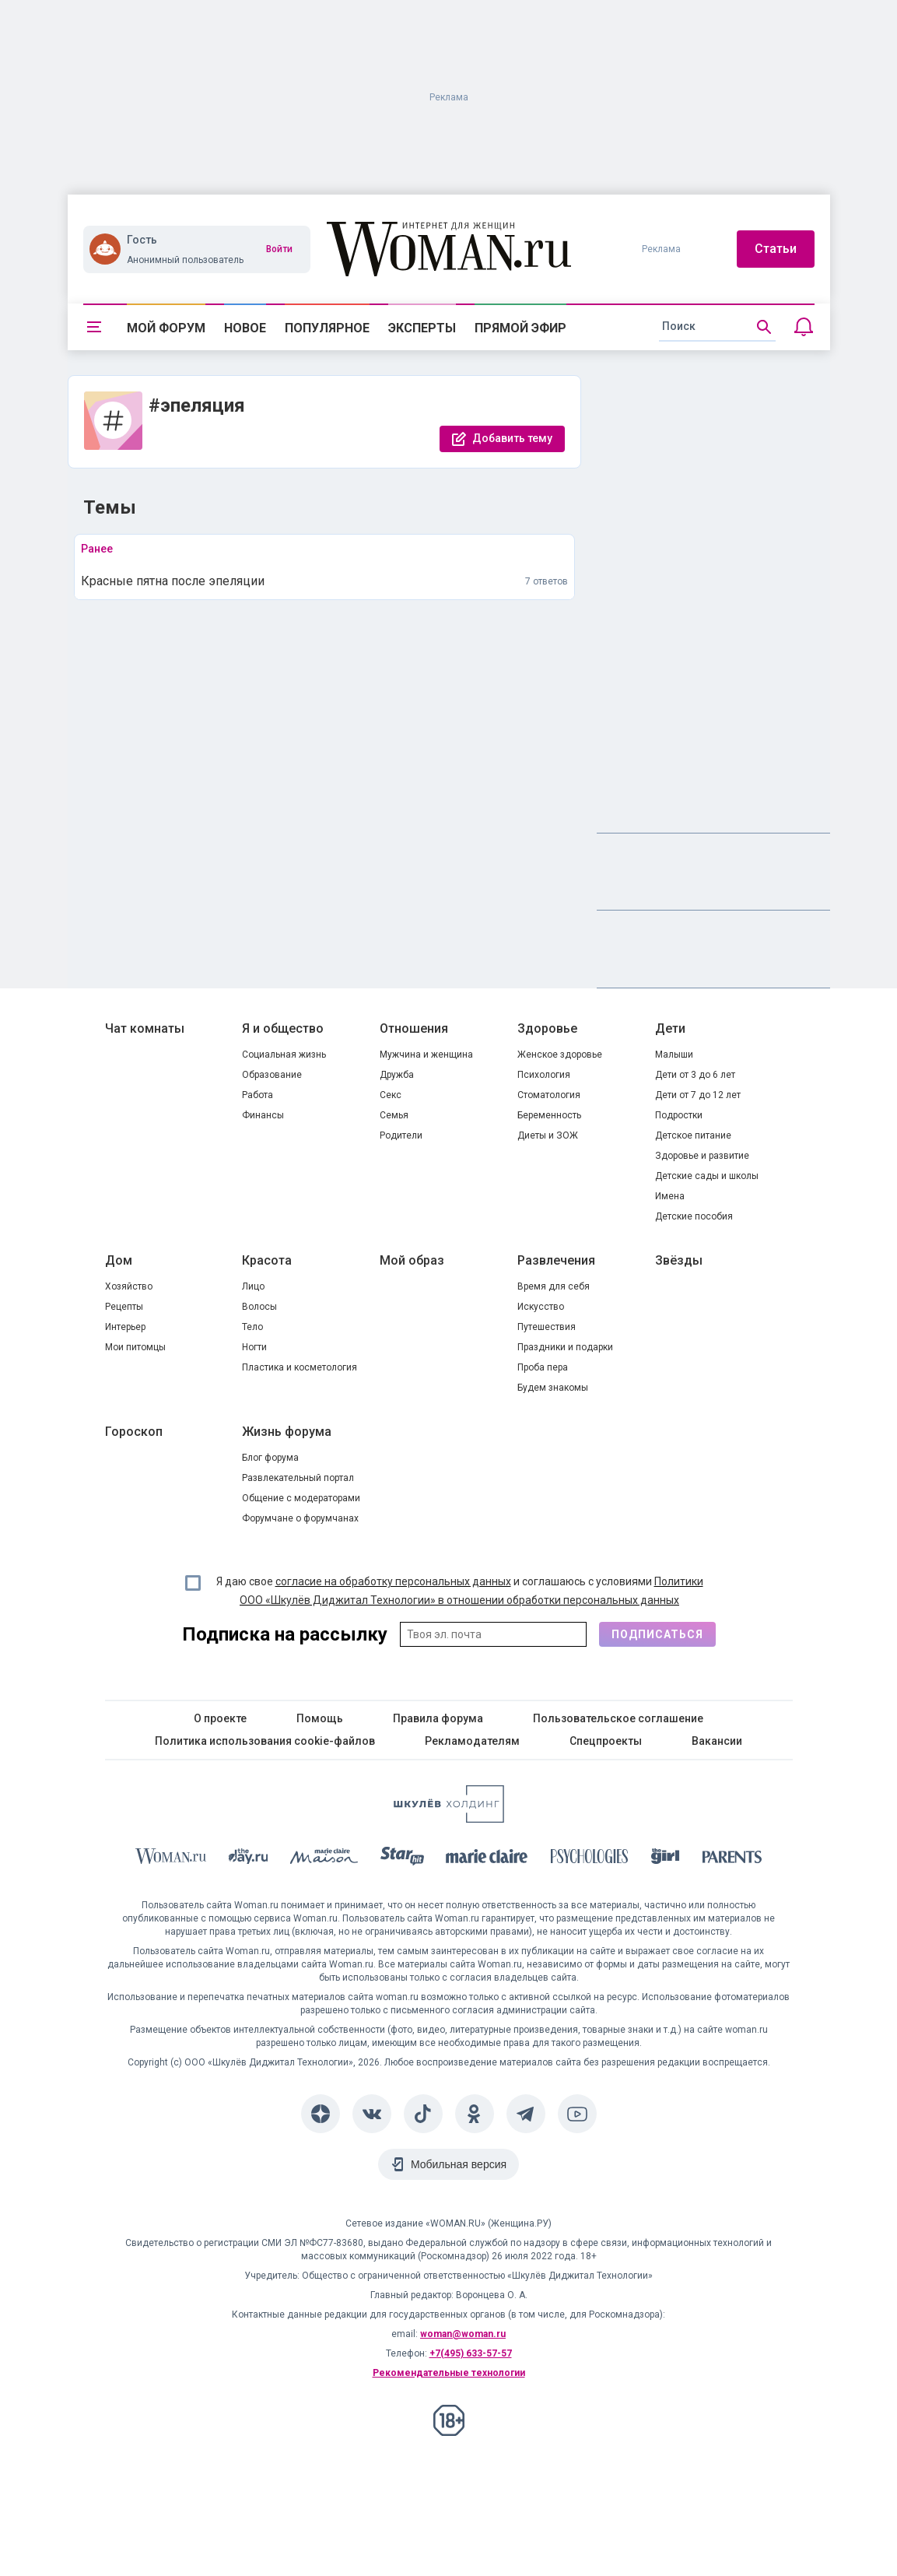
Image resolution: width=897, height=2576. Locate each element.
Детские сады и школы (707, 1175)
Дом (118, 1260)
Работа (257, 1095)
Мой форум (166, 328)
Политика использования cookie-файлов (265, 1741)
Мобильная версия (458, 2164)
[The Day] (248, 1858)
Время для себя (553, 1286)
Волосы (259, 1306)
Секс (390, 1095)
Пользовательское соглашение (618, 1718)
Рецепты (124, 1306)
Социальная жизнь (284, 1054)
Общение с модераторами (301, 1498)
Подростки (679, 1115)
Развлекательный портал (298, 1477)
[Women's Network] (449, 1818)
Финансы (263, 1115)
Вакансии (717, 1741)
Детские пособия (694, 1216)
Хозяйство (128, 1286)
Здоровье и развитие (702, 1155)
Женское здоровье (559, 1054)
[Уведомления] (804, 327)
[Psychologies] (590, 1859)
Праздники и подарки (565, 1347)
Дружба (397, 1074)
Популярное (327, 328)
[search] (717, 327)
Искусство (540, 1306)
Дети (670, 1028)
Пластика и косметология (299, 1367)
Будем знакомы (552, 1387)
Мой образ (412, 1260)
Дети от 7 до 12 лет (698, 1095)
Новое (245, 328)
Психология (543, 1074)
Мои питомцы (135, 1347)
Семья (394, 1115)
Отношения (414, 1028)
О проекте (220, 1718)
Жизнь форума (286, 1431)
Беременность (549, 1115)
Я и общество (283, 1028)
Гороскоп (134, 1431)
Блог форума (270, 1457)
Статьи (776, 248)
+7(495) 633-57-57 (470, 2353)
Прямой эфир (520, 328)
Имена (670, 1196)
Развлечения (556, 1260)
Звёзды (679, 1260)
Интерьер (125, 1326)
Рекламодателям (472, 1741)
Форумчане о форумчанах (300, 1518)
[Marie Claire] (487, 1859)
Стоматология (548, 1095)
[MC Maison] (324, 1858)
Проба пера (542, 1367)
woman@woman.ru (463, 2334)
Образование (272, 1074)
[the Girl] (665, 1858)
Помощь (319, 1718)
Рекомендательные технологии (449, 2372)
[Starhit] (402, 1859)
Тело (252, 1326)
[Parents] (732, 1859)
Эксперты (422, 328)
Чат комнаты (144, 1028)
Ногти (254, 1347)
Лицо (253, 1286)
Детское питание (693, 1135)
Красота (267, 1260)
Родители (401, 1135)
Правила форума (438, 1718)
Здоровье (547, 1028)
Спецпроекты (605, 1741)
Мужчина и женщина (426, 1054)
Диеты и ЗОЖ (547, 1135)
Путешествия (546, 1326)
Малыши (674, 1054)
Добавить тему (512, 438)
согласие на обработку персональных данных (393, 1581)
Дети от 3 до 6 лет (695, 1074)
